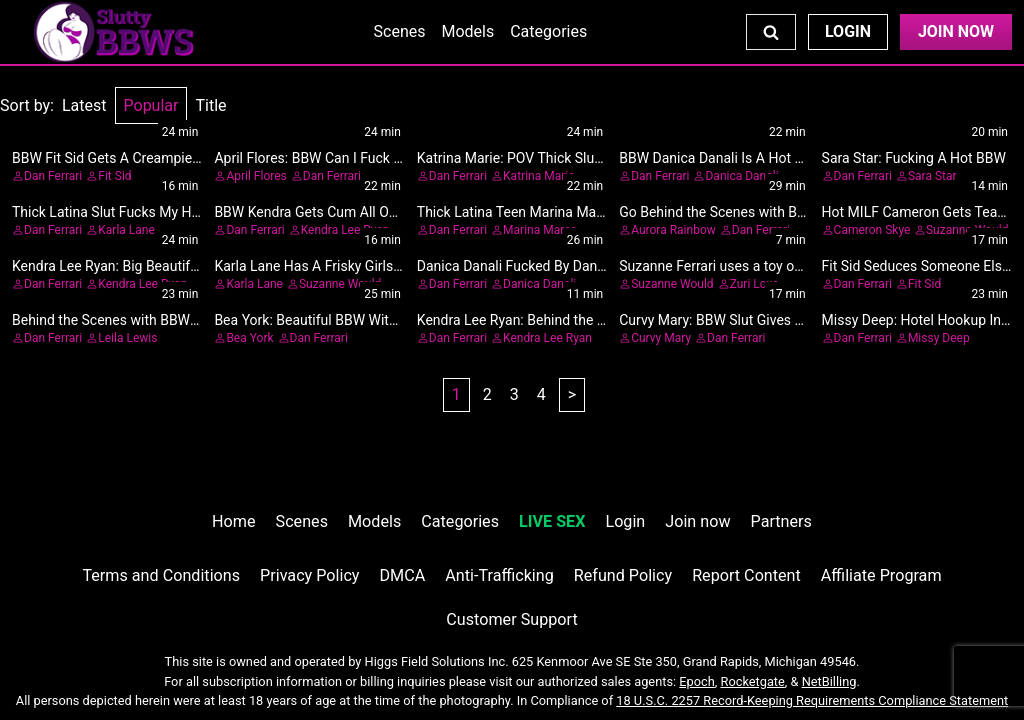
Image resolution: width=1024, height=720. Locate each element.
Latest (84, 105)
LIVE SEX (552, 521)
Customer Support (511, 619)
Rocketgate (753, 681)
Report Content (746, 575)
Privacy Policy (309, 575)
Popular (151, 105)
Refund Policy (623, 575)
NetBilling (829, 681)
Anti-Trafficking (499, 575)
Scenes (400, 31)
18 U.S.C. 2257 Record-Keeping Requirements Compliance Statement (812, 700)
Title (210, 105)
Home (233, 521)
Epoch (697, 681)
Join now (697, 521)
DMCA (403, 575)
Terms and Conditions (161, 575)
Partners (781, 521)
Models (467, 31)
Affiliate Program (881, 575)
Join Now (956, 31)
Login (848, 31)
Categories (548, 31)
